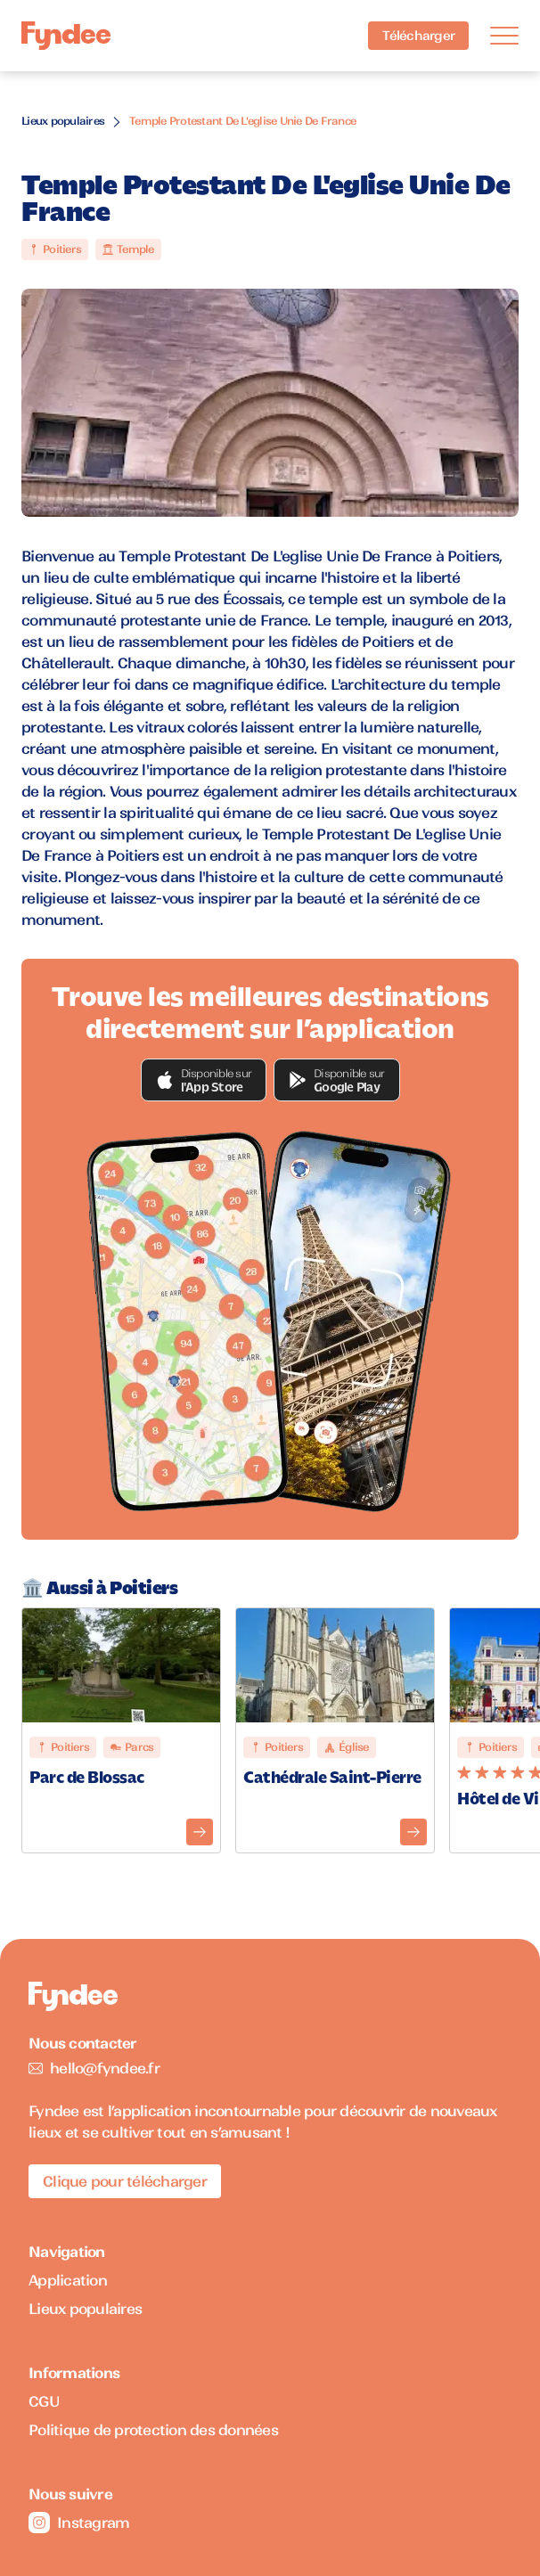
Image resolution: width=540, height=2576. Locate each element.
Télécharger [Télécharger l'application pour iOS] (418, 36)
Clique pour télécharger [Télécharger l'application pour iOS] (125, 2181)
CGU (44, 2401)
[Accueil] (65, 36)
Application (68, 2280)
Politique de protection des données (153, 2430)
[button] (204, 1080)
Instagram (79, 2522)
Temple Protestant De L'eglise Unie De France (242, 120)
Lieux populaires (62, 120)
